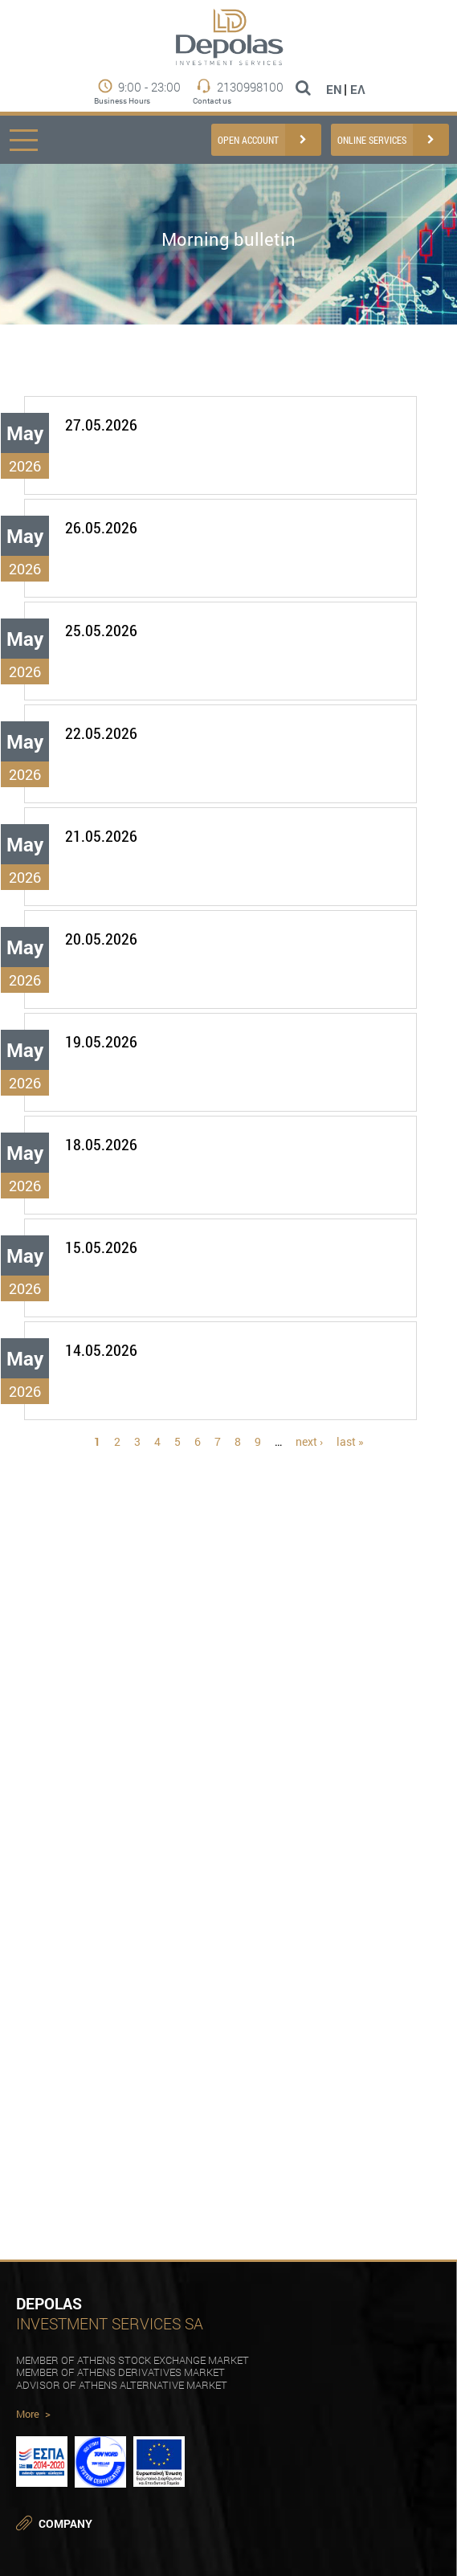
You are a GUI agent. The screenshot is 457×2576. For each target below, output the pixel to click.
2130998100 (250, 87)
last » (350, 1441)
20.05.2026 (101, 939)
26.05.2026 (101, 527)
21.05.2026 (101, 836)
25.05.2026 (101, 630)
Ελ (357, 89)
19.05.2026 (101, 1041)
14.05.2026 (101, 1350)
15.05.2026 (101, 1247)
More (33, 2414)
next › (309, 1441)
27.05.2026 (101, 424)
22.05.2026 (101, 733)
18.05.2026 (101, 1144)
